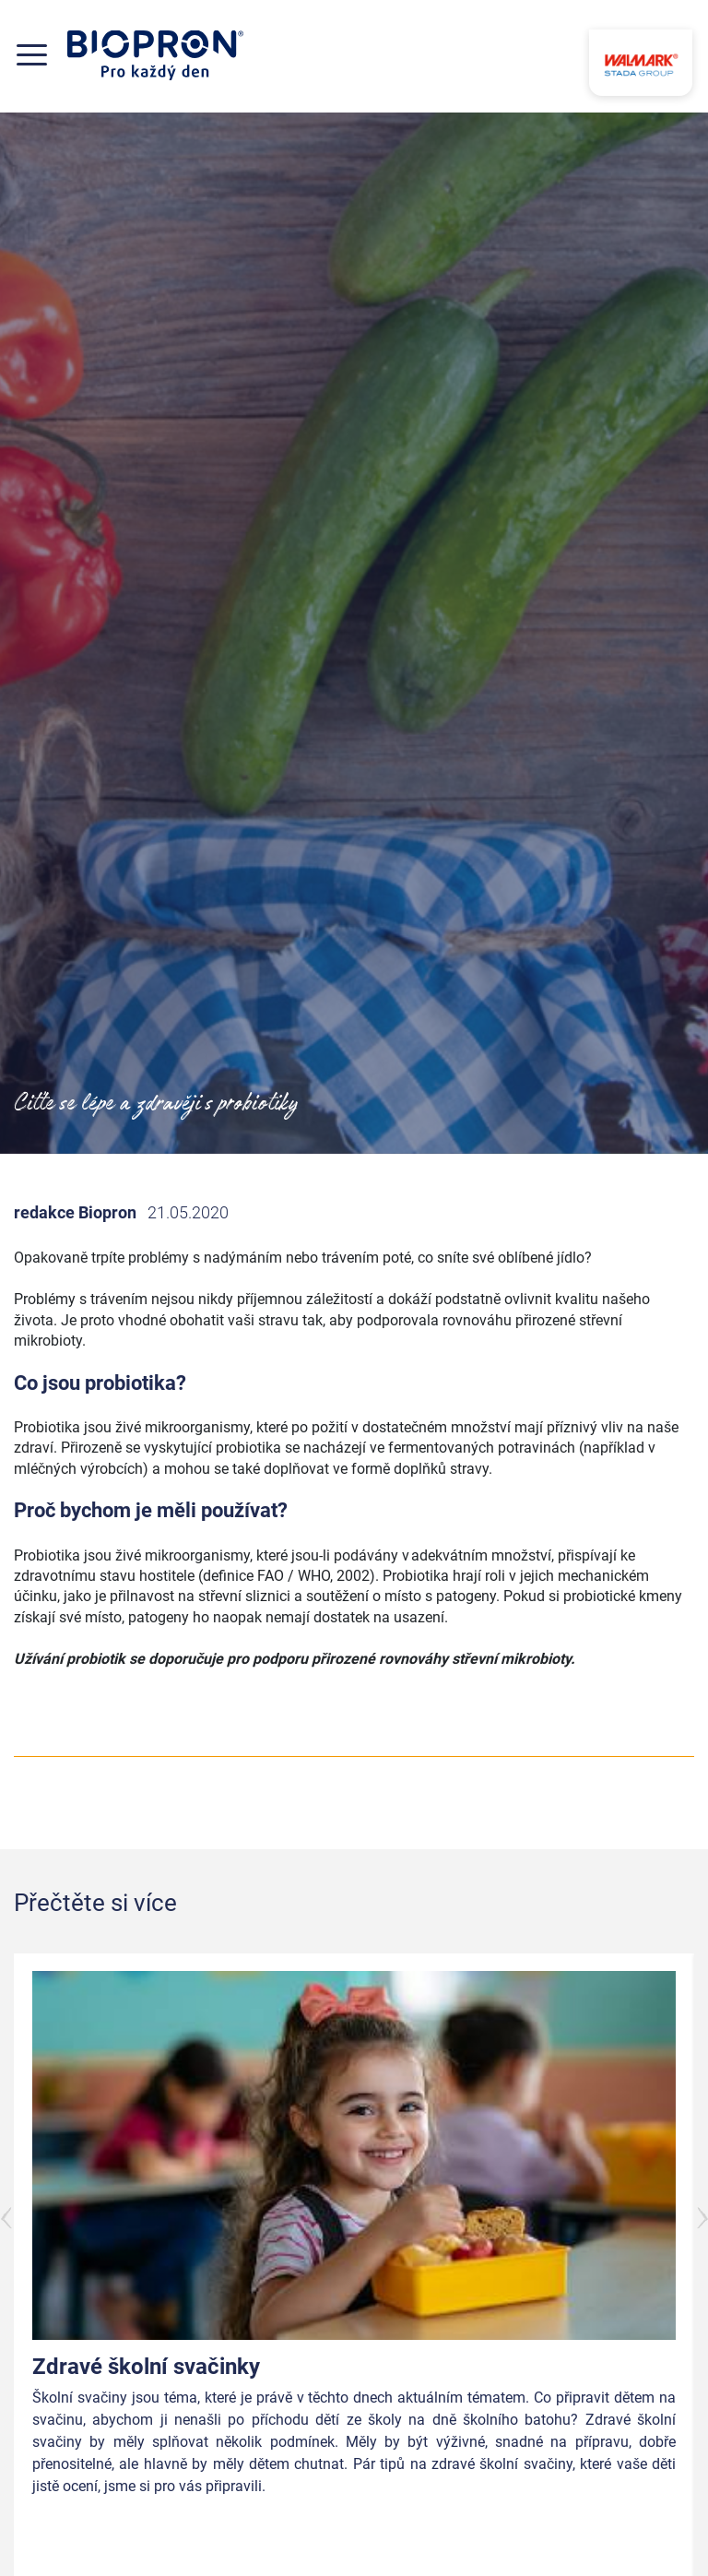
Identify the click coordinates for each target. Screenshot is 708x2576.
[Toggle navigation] (41, 55)
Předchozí (7, 2217)
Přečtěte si (605, 2531)
